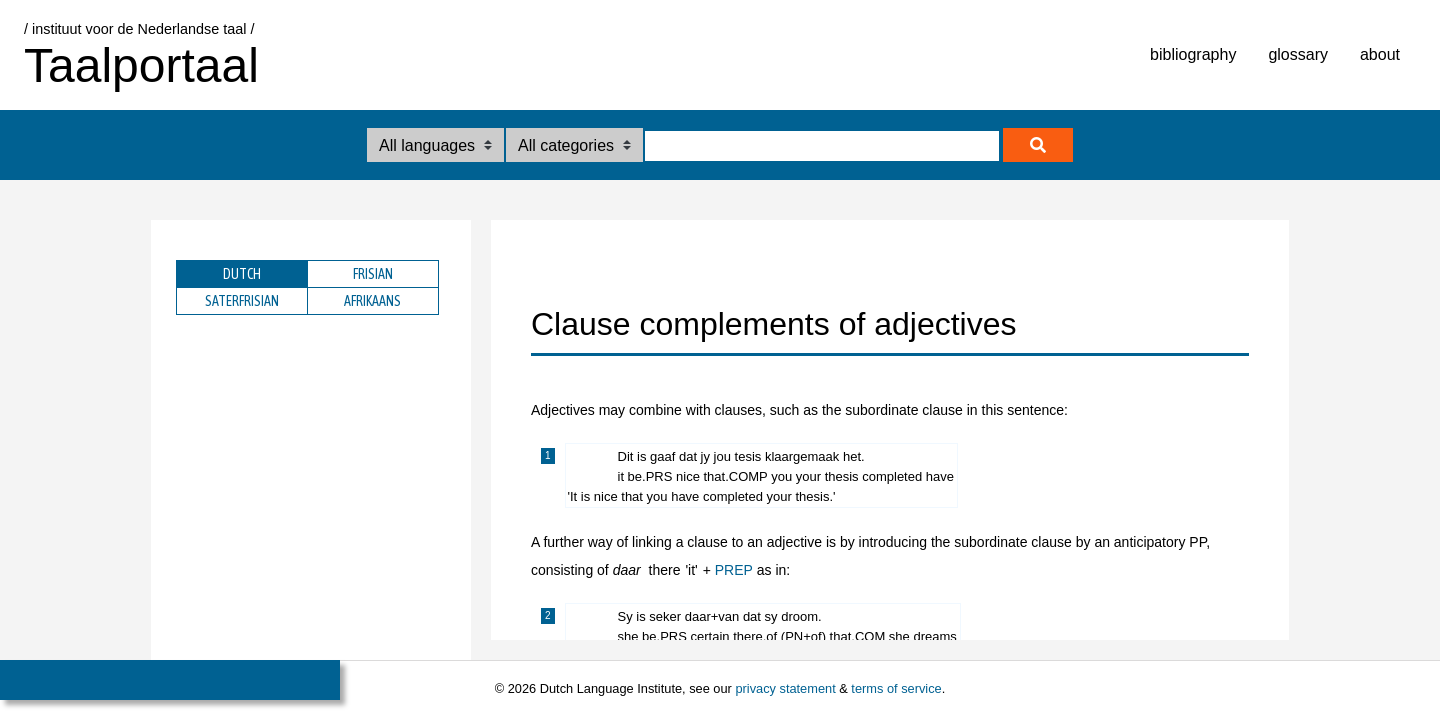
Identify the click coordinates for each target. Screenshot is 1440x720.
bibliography (1193, 54)
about (1380, 54)
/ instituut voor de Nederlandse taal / (139, 29)
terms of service (896, 688)
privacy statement (785, 688)
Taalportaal (141, 65)
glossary (1298, 54)
